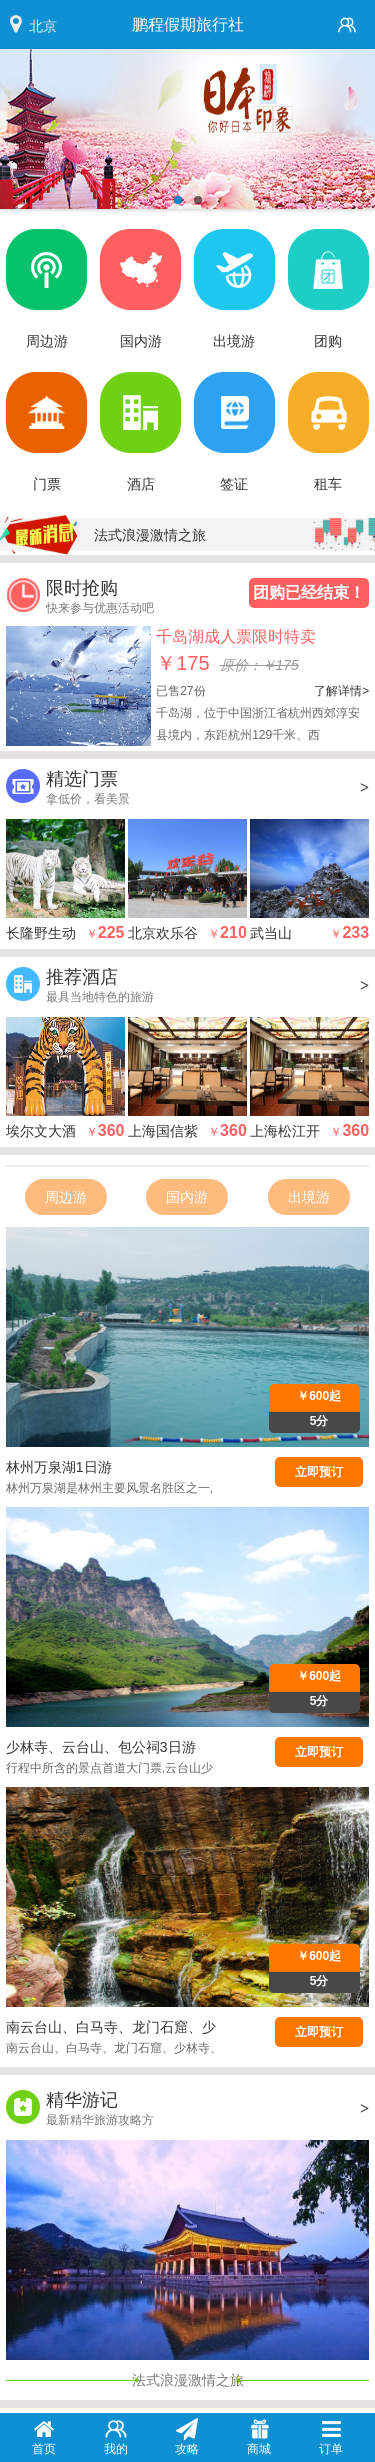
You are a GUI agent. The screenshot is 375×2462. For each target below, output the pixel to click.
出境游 (309, 1197)
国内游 (187, 1197)
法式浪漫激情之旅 (150, 535)
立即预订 (319, 1472)
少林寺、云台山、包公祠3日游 (101, 1747)
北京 (43, 26)
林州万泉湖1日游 (59, 1467)
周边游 (66, 1197)
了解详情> (341, 691)
